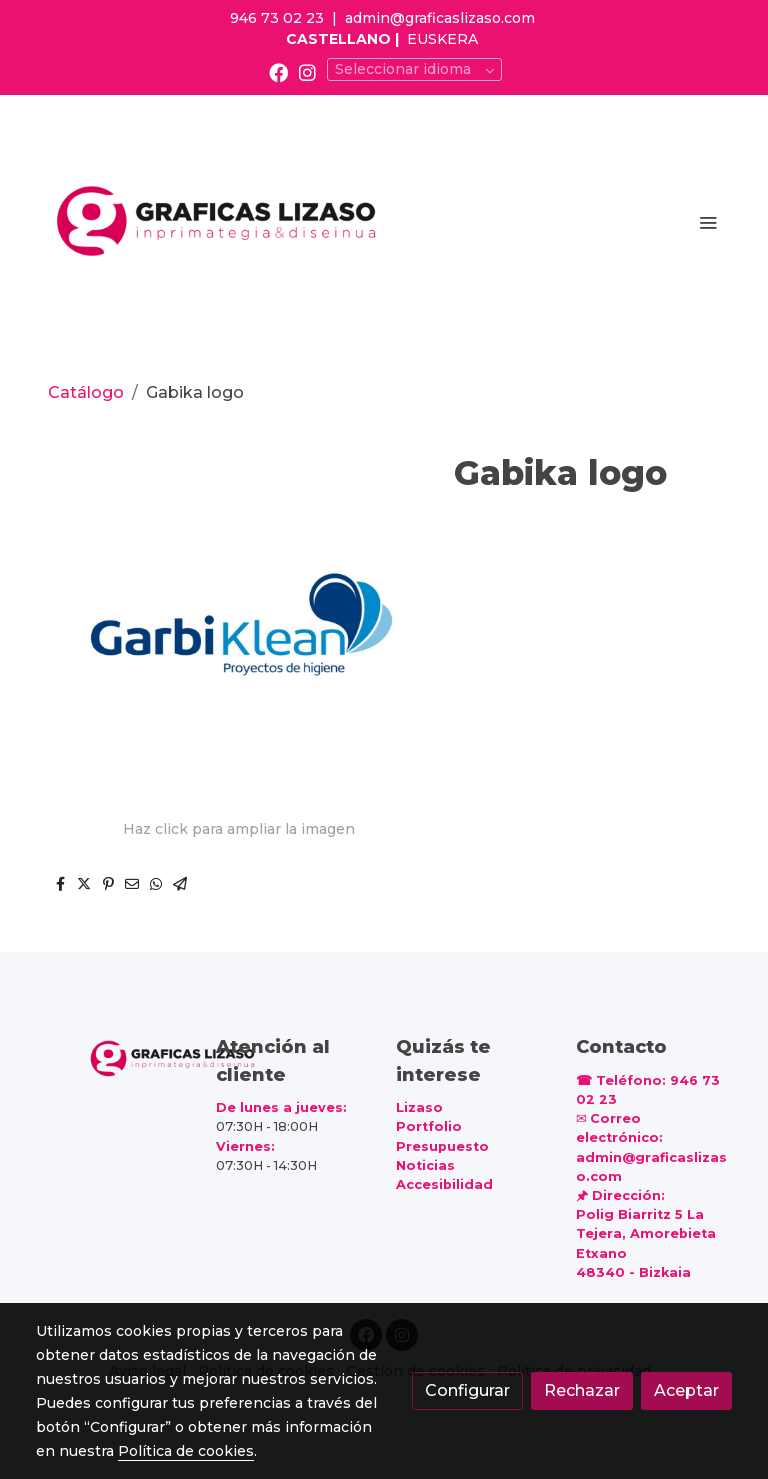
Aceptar (686, 1390)
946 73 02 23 (277, 18)
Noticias (425, 1165)
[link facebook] (278, 71)
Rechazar (582, 1390)
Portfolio (429, 1126)
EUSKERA (442, 39)
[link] (219, 222)
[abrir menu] (708, 222)
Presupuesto (442, 1146)
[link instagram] (307, 71)
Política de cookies (186, 1451)
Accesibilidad (444, 1184)
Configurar (467, 1390)
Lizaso (419, 1107)
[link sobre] (114, 1057)
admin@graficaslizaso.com (440, 18)
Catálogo (86, 392)
